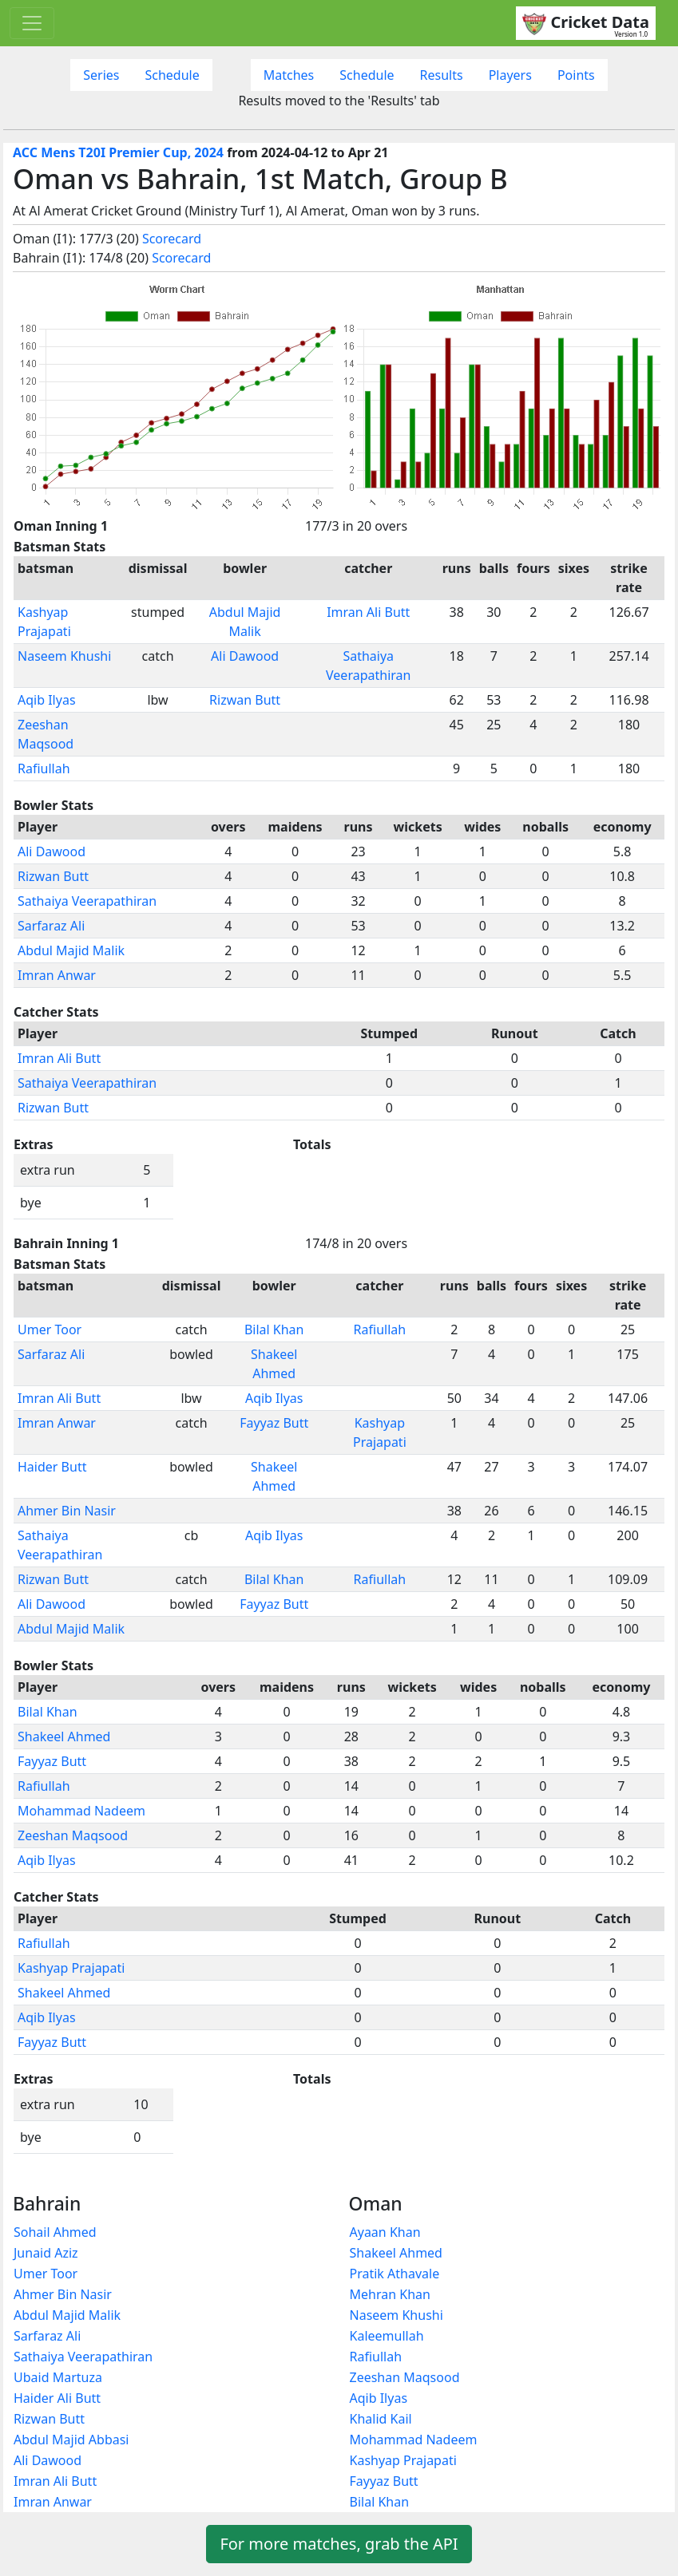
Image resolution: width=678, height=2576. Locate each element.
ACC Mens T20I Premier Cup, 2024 (118, 152)
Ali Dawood (245, 656)
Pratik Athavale (395, 2273)
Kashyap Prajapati (71, 1968)
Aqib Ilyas (47, 700)
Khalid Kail (381, 2419)
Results (441, 75)
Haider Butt (52, 1467)
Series (101, 75)
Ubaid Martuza (58, 2377)
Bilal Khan (274, 1329)
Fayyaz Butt (274, 1423)
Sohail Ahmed (55, 2232)
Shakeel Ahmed (64, 1736)
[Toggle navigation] (32, 23)
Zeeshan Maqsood (73, 1835)
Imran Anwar (57, 975)
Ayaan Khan (385, 2232)
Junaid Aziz (46, 2253)
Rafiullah (44, 768)
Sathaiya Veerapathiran (87, 901)
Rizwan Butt (244, 700)
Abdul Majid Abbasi (71, 2439)
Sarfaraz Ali (51, 925)
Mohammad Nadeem (81, 1810)
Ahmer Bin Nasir (67, 1510)
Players (510, 75)
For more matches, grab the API (339, 2543)
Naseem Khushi (64, 656)
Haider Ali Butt (57, 2398)
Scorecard (171, 238)
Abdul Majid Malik (71, 950)
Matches (289, 75)
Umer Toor (49, 1329)
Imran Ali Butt (368, 612)
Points (576, 75)
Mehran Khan (390, 2294)
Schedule (172, 75)
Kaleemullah (387, 2336)
